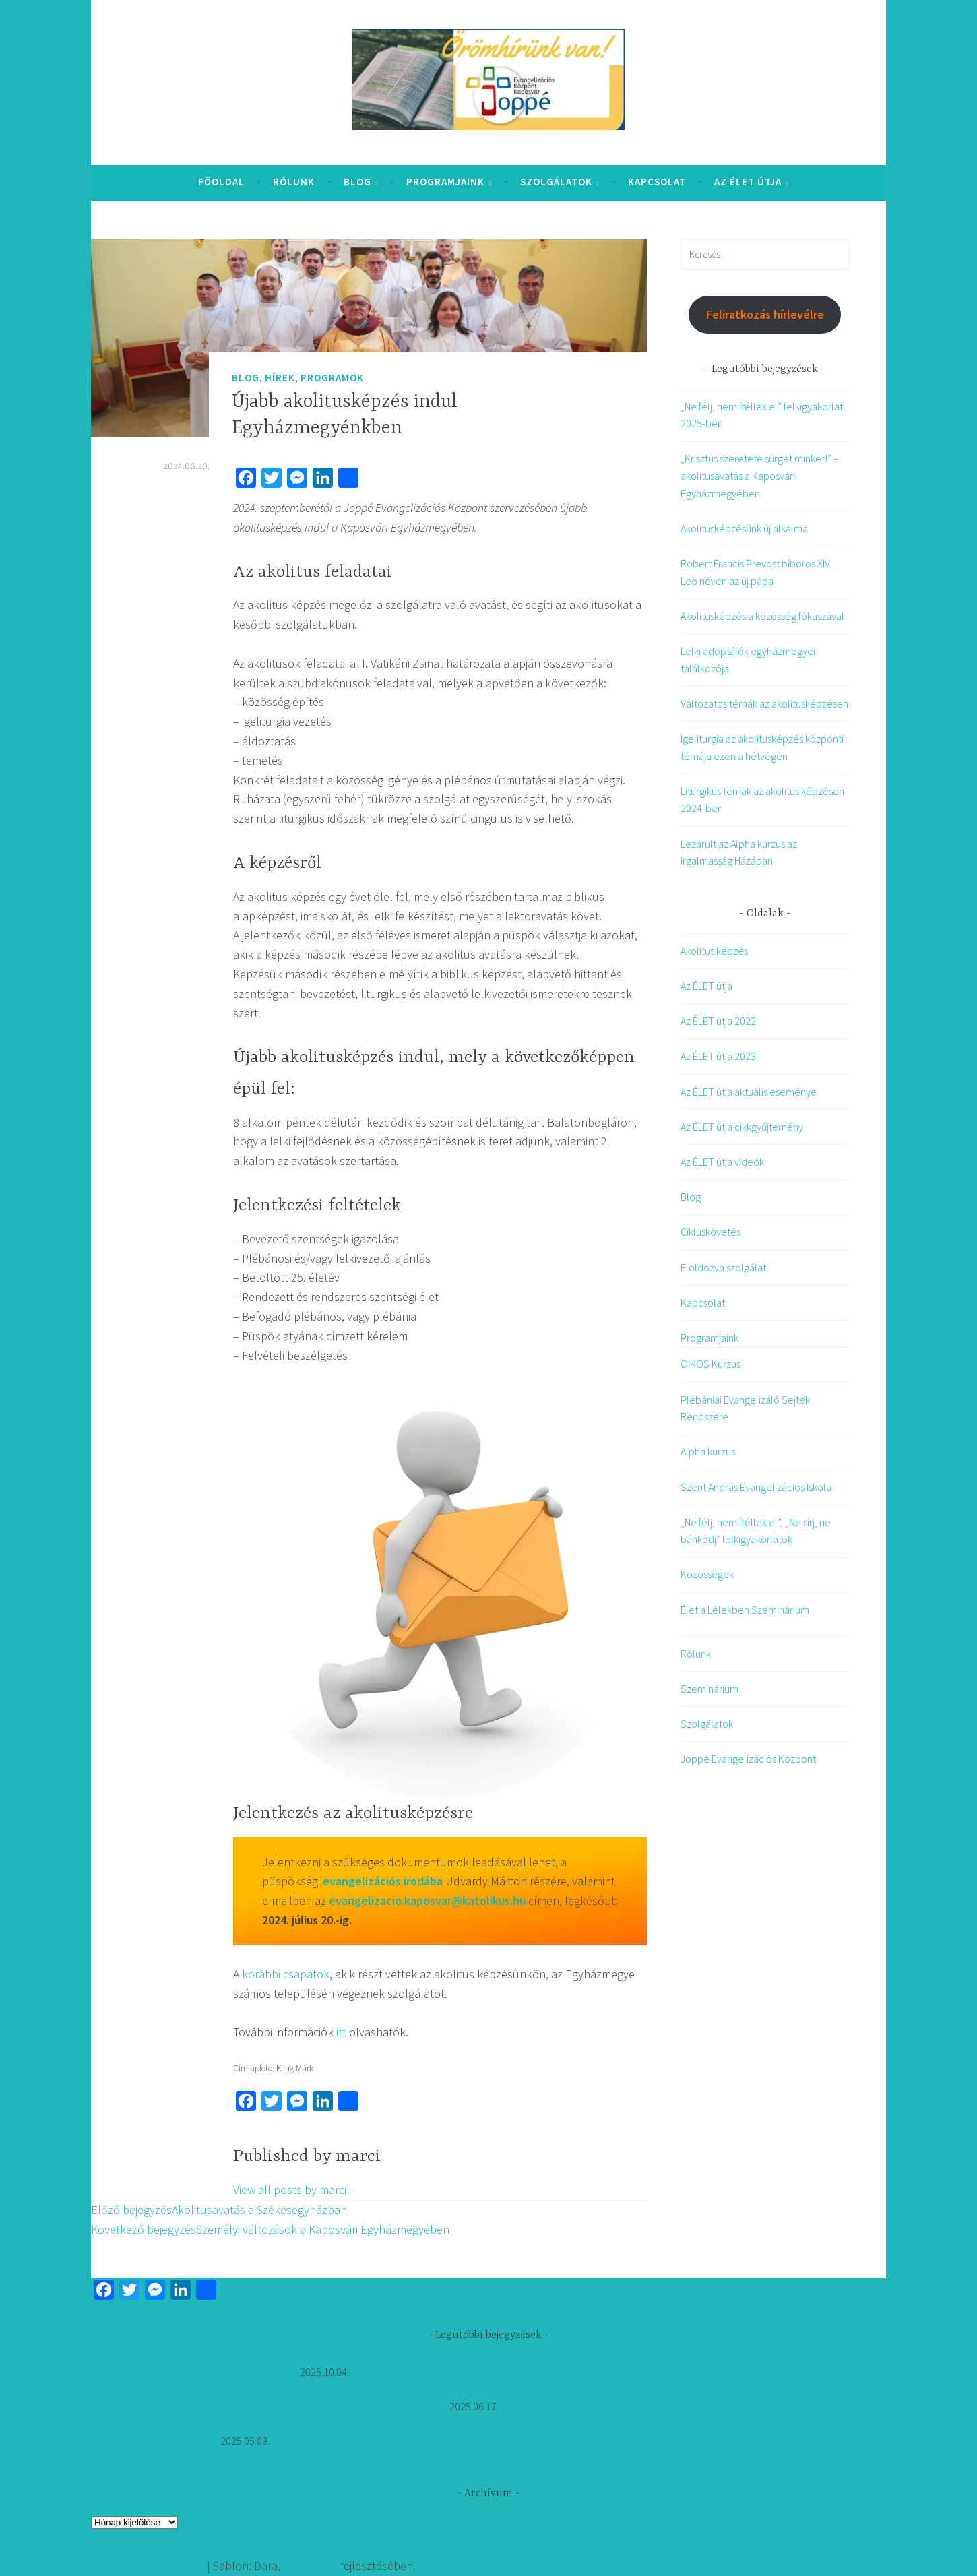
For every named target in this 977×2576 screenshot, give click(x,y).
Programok (332, 377)
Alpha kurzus (708, 1451)
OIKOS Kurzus (710, 1364)
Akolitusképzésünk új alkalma (744, 528)
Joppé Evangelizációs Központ (748, 1758)
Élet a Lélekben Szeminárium (745, 1609)
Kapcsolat (657, 181)
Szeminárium (709, 1688)
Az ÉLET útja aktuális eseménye (749, 1091)
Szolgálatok (556, 181)
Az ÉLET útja (748, 181)
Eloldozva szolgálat (723, 1267)
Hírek (280, 377)
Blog (357, 181)
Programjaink (445, 181)
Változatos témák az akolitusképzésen (764, 703)
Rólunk (294, 181)
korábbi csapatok (285, 1974)
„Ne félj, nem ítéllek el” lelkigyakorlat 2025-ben (194, 2372)
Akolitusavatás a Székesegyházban (219, 2210)
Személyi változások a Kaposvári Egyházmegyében (270, 2229)
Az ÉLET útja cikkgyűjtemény (742, 1126)
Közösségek (707, 1574)
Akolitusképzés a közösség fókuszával (762, 616)
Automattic (310, 2565)
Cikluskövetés (710, 1231)
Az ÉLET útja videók (722, 1161)
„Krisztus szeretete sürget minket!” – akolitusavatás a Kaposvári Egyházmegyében (760, 475)
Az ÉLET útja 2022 (718, 1021)
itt (341, 2032)
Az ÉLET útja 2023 (718, 1056)
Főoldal (221, 181)
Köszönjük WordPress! (147, 2565)
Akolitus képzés (714, 950)
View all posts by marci (289, 2189)
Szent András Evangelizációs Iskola (756, 1487)
